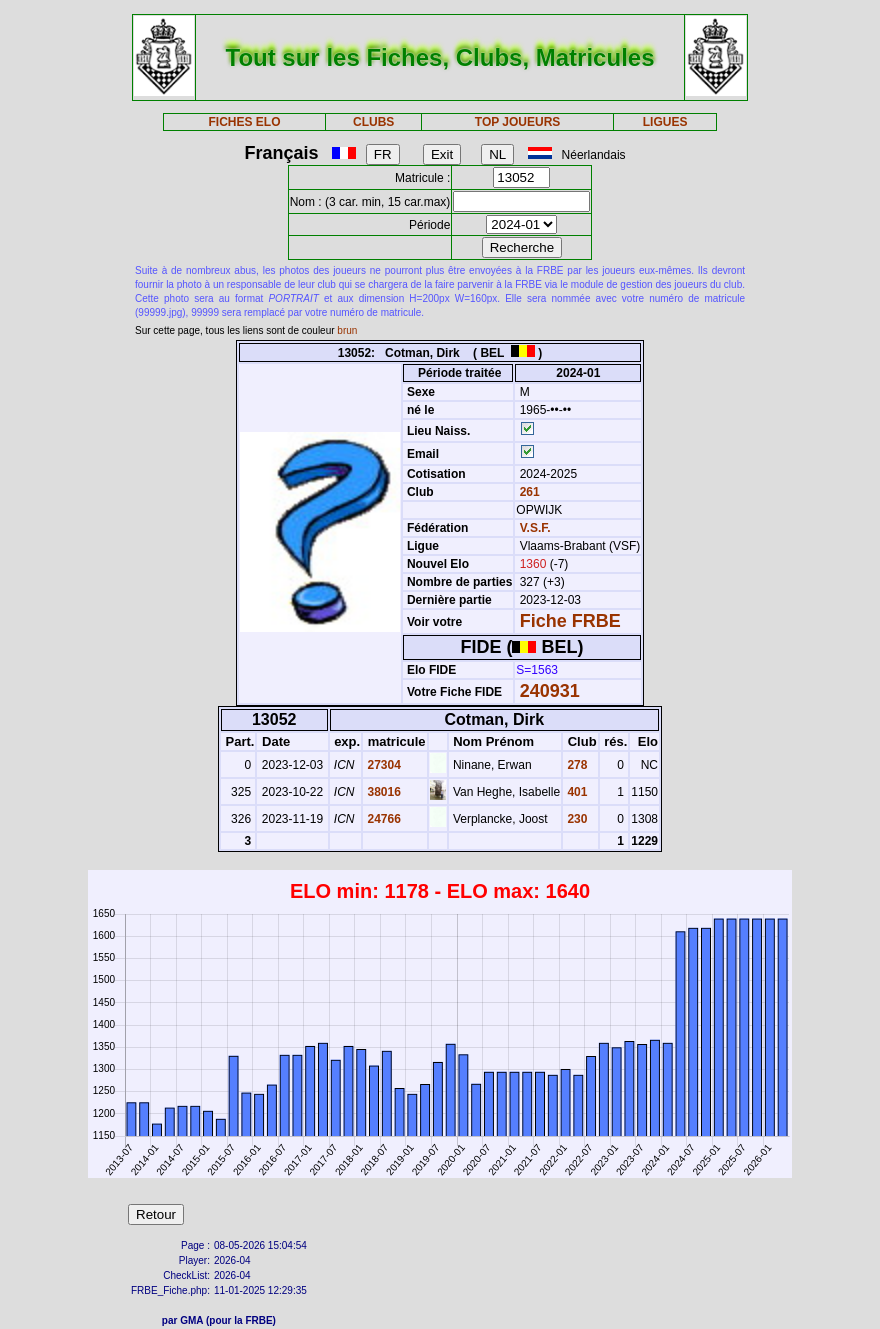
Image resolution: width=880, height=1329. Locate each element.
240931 (550, 691)
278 (575, 765)
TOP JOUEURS (518, 122)
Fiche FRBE (570, 621)
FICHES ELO (244, 122)
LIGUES (665, 122)
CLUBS (373, 122)
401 (575, 792)
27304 (382, 765)
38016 (382, 792)
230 (575, 819)
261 (527, 492)
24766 (382, 819)
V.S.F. (535, 528)
